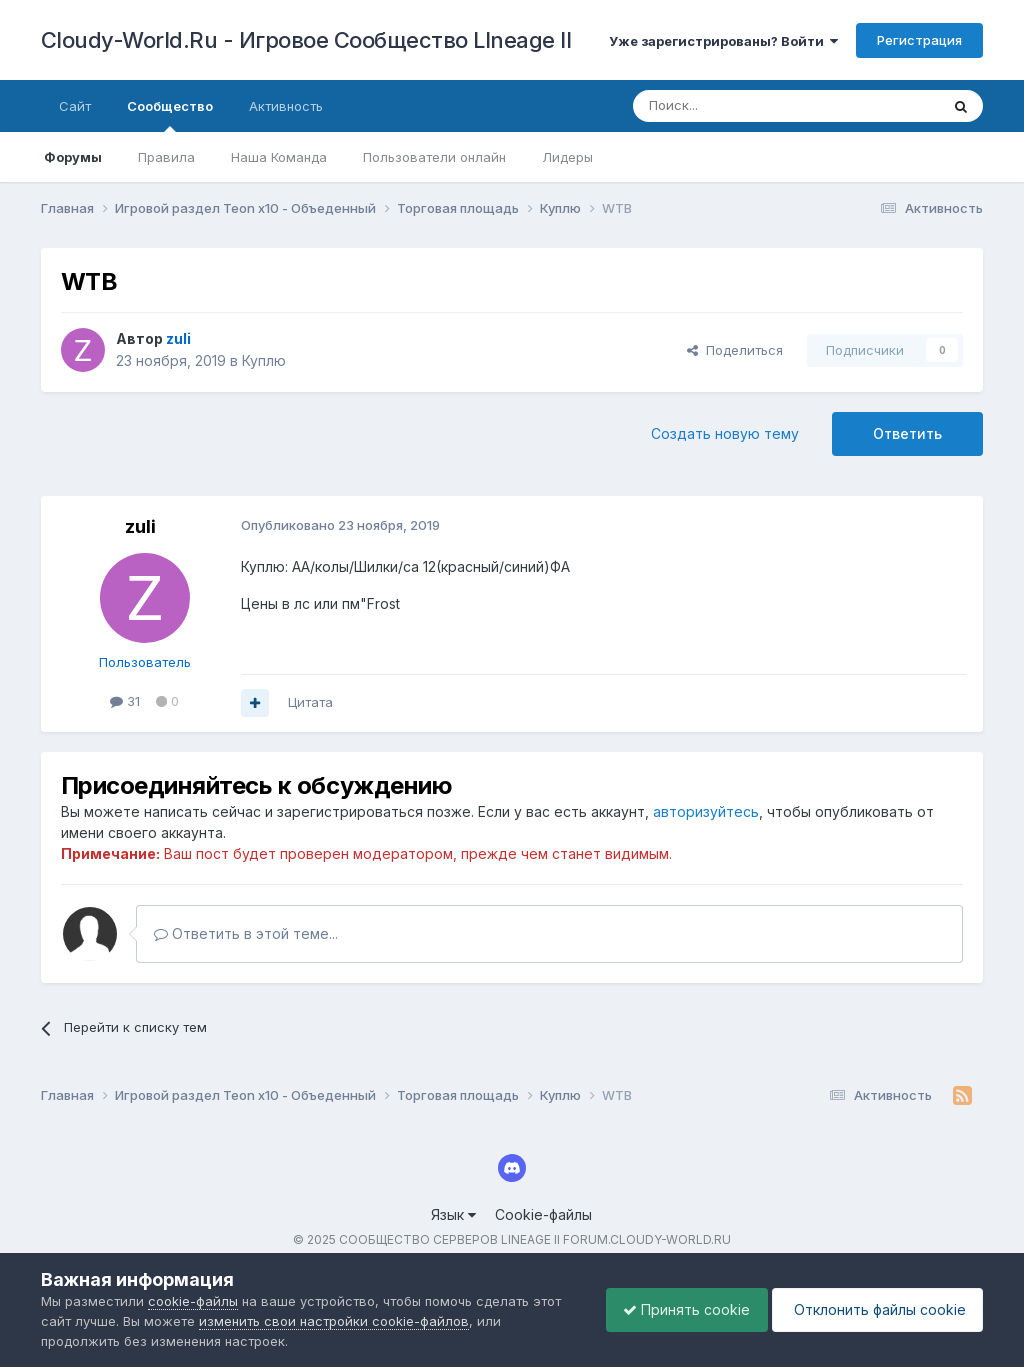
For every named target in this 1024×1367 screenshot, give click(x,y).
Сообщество (170, 115)
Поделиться (735, 350)
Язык (453, 1214)
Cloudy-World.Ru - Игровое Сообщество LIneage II (306, 40)
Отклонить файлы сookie (874, 1309)
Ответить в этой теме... (246, 933)
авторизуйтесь (706, 811)
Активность (286, 106)
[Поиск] (740, 106)
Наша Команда (279, 157)
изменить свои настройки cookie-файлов (334, 1321)
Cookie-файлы (543, 1214)
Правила (166, 157)
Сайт (75, 106)
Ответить (907, 433)
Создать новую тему (725, 433)
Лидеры (567, 157)
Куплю (264, 360)
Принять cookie (676, 1309)
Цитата (310, 702)
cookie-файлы (193, 1301)
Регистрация (919, 40)
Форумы (73, 157)
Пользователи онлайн (434, 157)
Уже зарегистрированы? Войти (723, 41)
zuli (140, 526)
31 (125, 701)
